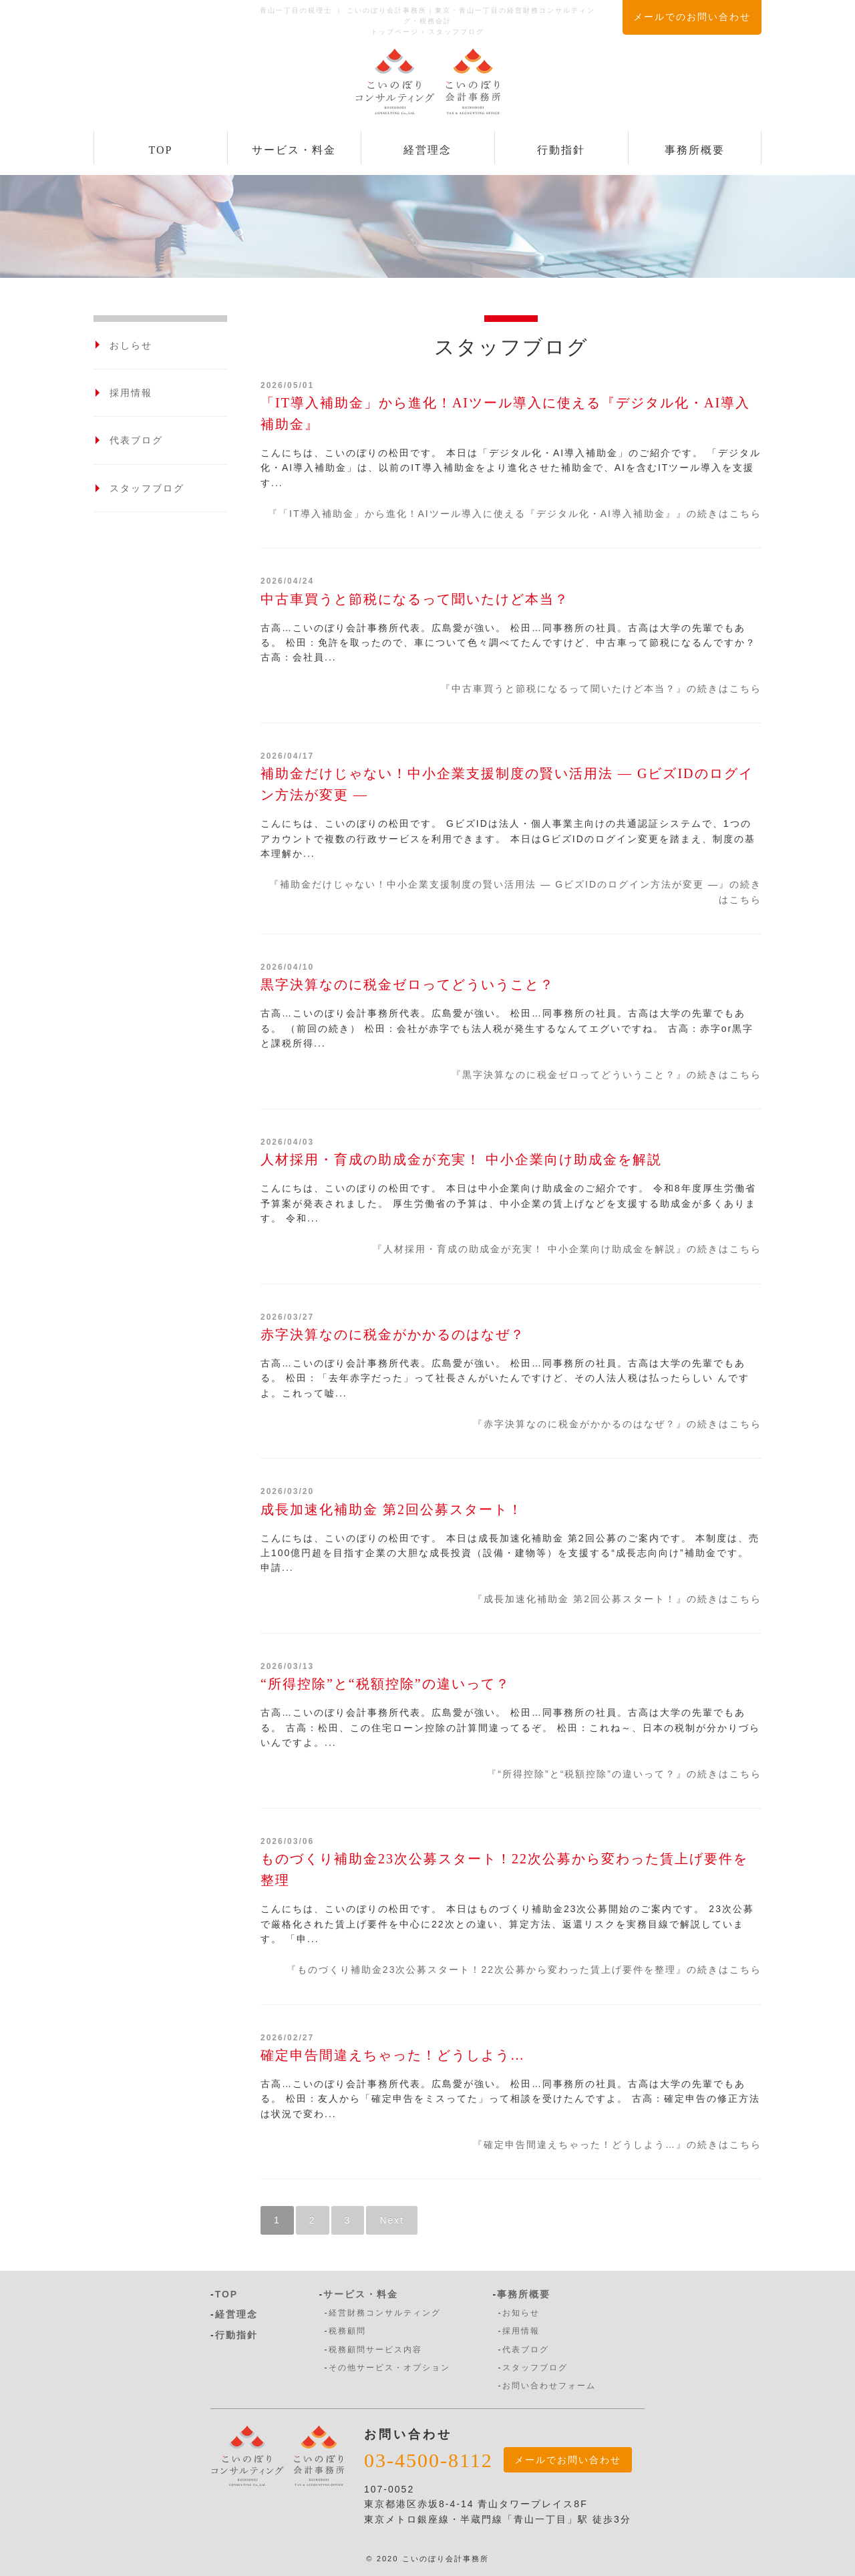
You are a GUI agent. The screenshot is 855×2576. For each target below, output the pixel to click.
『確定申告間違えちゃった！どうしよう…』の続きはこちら (617, 2144)
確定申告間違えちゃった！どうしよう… (393, 2055)
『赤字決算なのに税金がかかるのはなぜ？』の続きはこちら (617, 1424)
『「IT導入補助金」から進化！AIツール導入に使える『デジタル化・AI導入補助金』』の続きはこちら (514, 513)
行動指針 (561, 150)
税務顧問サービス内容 (375, 2349)
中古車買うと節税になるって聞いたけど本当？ (415, 599)
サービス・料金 (294, 150)
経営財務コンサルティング (385, 2313)
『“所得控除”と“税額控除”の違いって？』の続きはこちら (624, 1774)
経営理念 (427, 150)
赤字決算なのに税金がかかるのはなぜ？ (393, 1334)
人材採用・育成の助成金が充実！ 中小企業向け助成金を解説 (461, 1159)
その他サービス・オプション (389, 2367)
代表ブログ (136, 440)
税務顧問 (347, 2331)
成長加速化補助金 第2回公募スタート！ (392, 1509)
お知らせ (521, 2313)
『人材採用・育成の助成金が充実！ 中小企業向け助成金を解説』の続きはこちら (567, 1249)
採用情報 (131, 392)
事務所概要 (695, 150)
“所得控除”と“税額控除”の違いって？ (385, 1683)
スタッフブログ (147, 488)
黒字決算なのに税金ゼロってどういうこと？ (407, 984)
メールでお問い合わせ (567, 2459)
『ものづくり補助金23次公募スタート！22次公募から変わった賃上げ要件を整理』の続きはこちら (524, 1969)
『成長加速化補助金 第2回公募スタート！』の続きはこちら (617, 1599)
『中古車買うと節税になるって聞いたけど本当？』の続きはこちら (601, 688)
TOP (161, 150)
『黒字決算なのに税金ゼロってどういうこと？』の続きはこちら (606, 1074)
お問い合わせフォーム (549, 2385)
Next (391, 2220)
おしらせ (131, 345)
